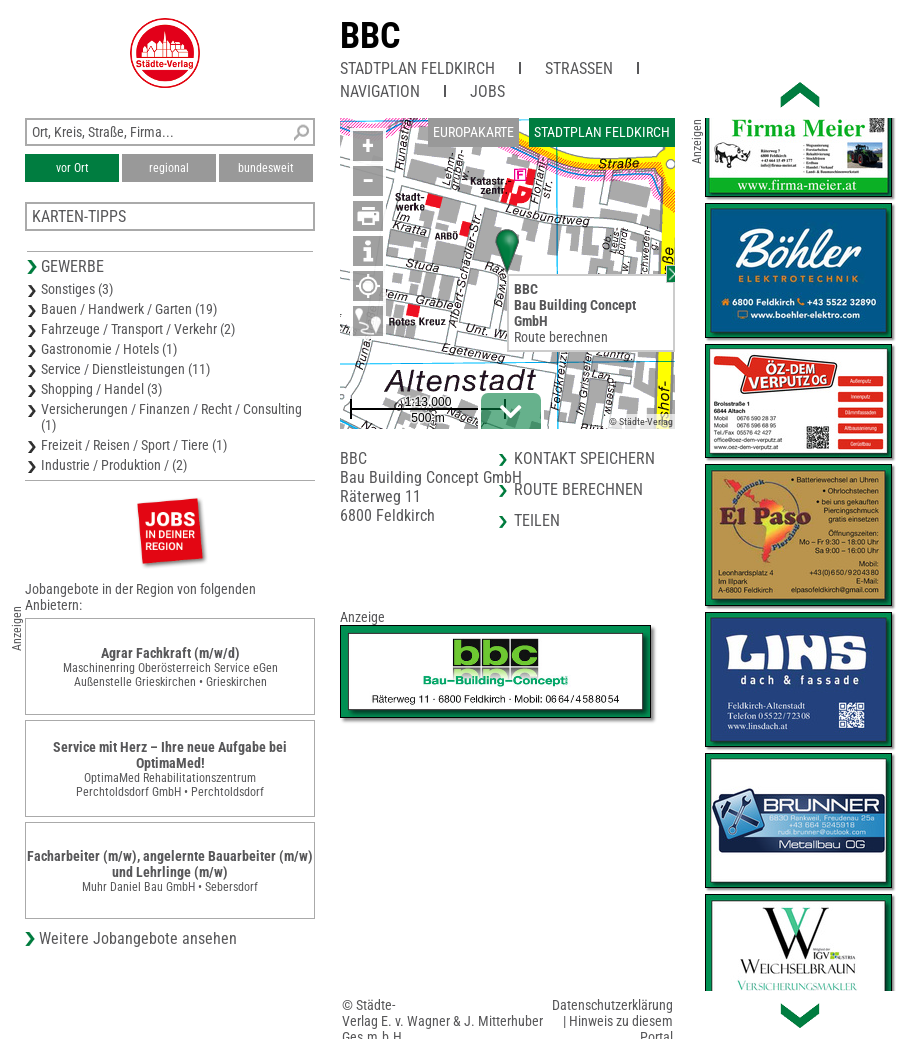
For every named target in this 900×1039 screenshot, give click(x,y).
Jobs (487, 91)
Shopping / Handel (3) (101, 389)
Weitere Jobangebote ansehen (138, 938)
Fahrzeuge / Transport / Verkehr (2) (138, 329)
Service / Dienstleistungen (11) (125, 369)
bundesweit (266, 168)
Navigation (380, 91)
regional (169, 168)
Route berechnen (561, 337)
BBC (370, 36)
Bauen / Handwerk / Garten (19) (129, 309)
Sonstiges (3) (77, 289)
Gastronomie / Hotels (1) (109, 349)
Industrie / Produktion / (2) (114, 465)
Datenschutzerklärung (612, 1005)
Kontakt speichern (584, 458)
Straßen (579, 68)
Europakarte (473, 132)
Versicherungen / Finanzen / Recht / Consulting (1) (171, 417)
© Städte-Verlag (641, 421)
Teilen (537, 520)
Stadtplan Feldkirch (417, 68)
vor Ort (72, 168)
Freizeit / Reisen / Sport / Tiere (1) (134, 445)
